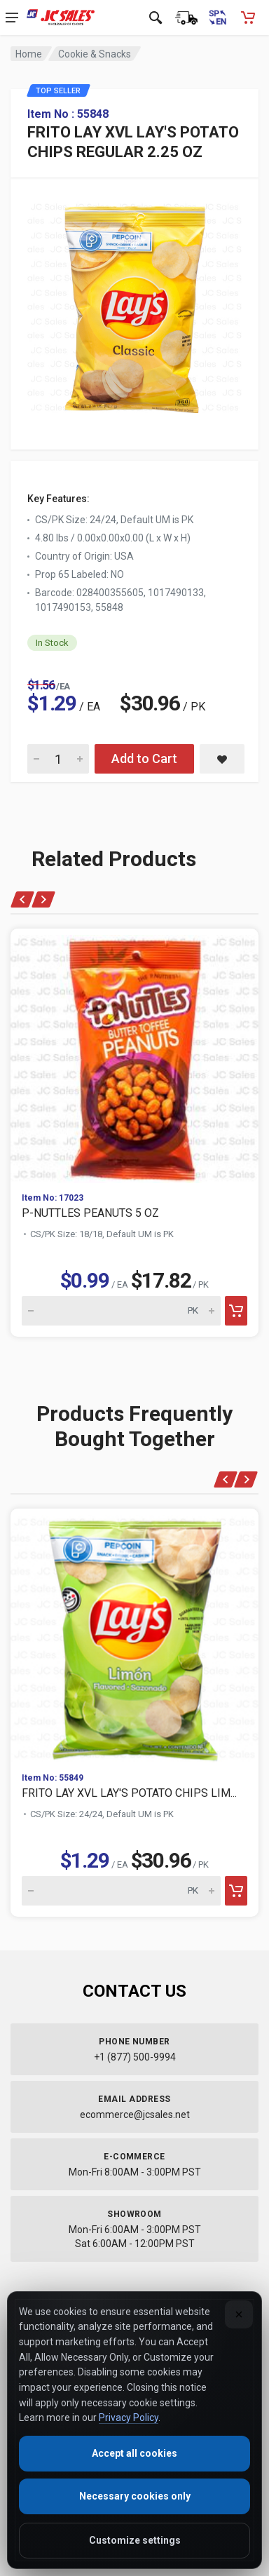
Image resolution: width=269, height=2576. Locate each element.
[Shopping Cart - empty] (248, 17)
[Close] (239, 2314)
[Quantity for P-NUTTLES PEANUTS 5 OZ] (121, 1311)
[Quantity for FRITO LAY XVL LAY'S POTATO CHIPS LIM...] (121, 1891)
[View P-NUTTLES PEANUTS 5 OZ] (134, 1055)
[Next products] (43, 899)
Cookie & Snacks (94, 54)
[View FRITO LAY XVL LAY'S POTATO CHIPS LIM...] (134, 1635)
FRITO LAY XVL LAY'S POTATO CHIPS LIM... (129, 1793)
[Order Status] (186, 17)
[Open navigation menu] (12, 17)
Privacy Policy (128, 2417)
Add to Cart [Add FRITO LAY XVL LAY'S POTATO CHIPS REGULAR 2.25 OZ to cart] (144, 758)
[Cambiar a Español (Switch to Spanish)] (217, 17)
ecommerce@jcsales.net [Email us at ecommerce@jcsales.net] (135, 2114)
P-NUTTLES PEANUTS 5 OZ (90, 1213)
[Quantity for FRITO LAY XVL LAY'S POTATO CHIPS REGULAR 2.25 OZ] (58, 759)
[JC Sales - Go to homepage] (60, 17)
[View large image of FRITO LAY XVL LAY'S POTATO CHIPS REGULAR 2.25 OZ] (134, 303)
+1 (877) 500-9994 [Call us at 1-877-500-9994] (135, 2057)
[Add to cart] (236, 1311)
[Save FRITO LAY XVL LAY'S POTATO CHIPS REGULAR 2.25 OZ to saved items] (222, 759)
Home (28, 54)
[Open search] (155, 17)
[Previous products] (23, 899)
